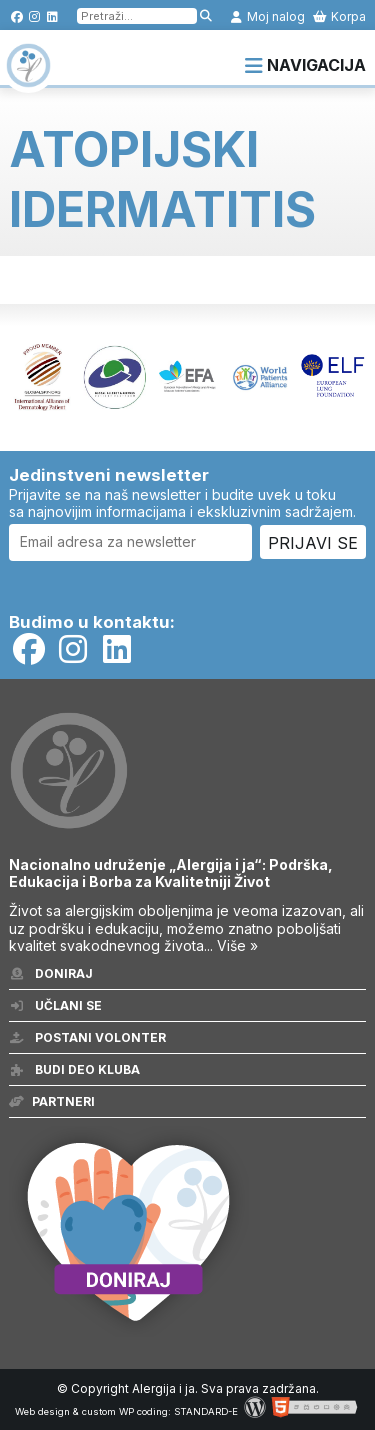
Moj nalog (267, 16)
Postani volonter (87, 1037)
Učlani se (55, 1005)
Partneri (52, 1101)
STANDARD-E (206, 1411)
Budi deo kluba (74, 1069)
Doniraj (51, 973)
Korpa (339, 16)
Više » (237, 945)
